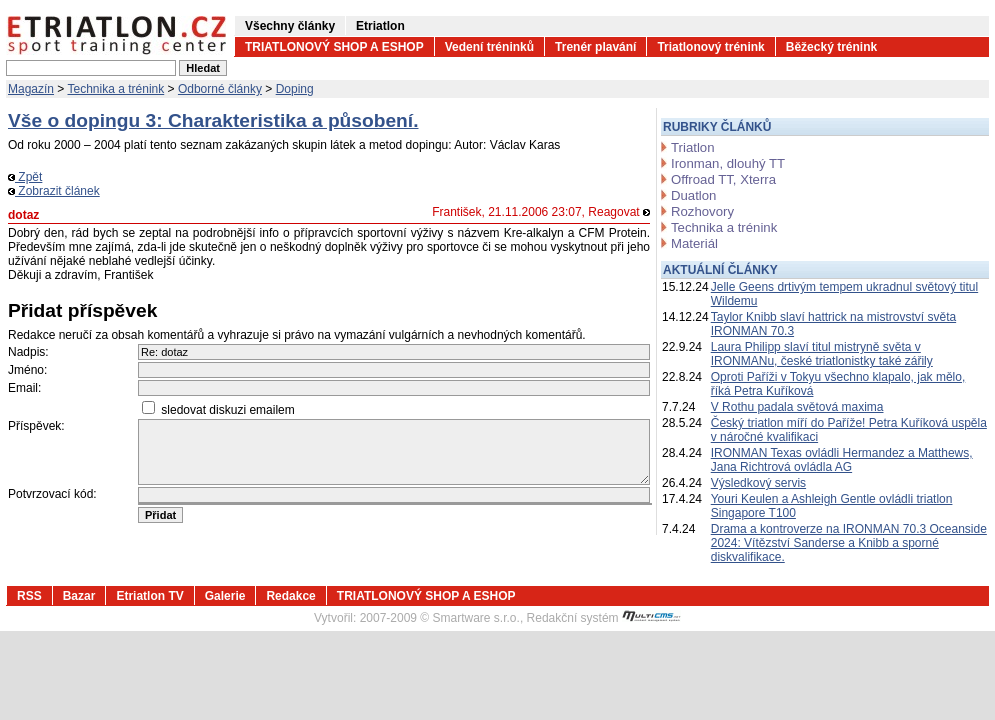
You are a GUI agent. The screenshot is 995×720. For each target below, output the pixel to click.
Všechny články (290, 26)
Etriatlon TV (149, 596)
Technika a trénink (116, 89)
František (456, 212)
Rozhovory (702, 211)
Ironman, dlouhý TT (728, 163)
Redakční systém (604, 618)
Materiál (694, 243)
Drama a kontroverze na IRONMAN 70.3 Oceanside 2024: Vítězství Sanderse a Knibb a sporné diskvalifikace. (849, 543)
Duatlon (693, 195)
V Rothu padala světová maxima (797, 407)
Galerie (225, 596)
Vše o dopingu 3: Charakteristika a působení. (213, 120)
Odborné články (220, 89)
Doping (295, 89)
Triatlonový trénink (710, 47)
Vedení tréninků (489, 47)
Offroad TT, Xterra (723, 179)
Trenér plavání (595, 47)
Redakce (290, 596)
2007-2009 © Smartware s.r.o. (440, 618)
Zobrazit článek (54, 191)
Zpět (25, 177)
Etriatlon (380, 26)
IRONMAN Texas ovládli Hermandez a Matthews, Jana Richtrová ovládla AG (842, 460)
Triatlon (692, 147)
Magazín (31, 89)
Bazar (79, 596)
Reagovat (619, 212)
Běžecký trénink (831, 47)
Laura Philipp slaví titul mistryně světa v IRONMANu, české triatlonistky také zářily (822, 354)
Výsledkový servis (758, 483)
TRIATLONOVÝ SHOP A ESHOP (334, 47)
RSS (29, 596)
